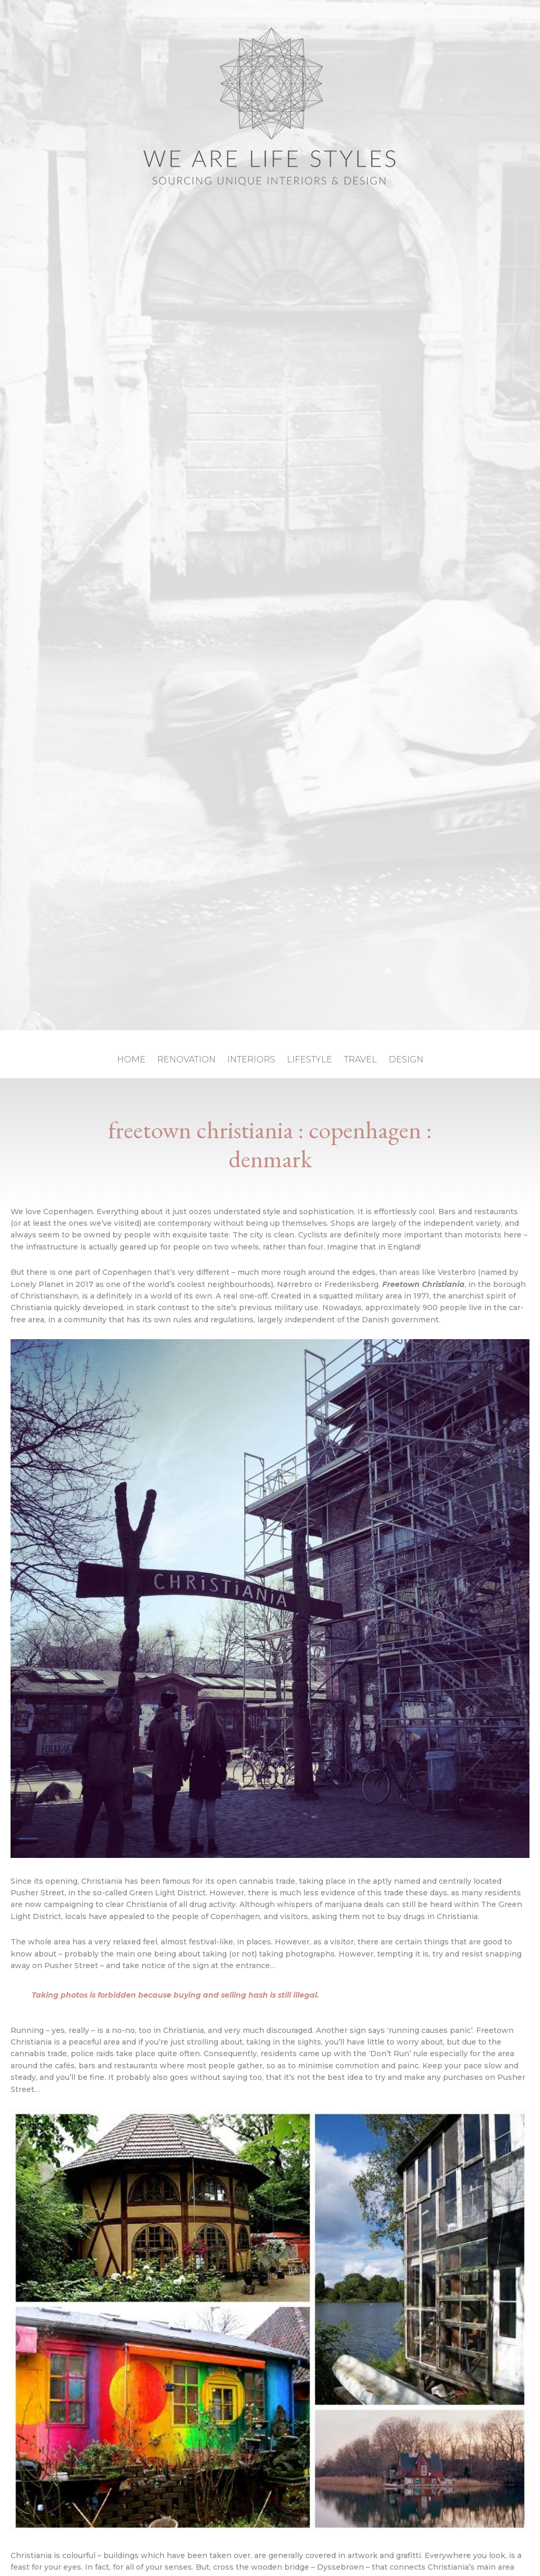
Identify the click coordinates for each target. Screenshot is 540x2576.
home (131, 1060)
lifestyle (309, 1060)
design (406, 1060)
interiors (251, 1060)
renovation (186, 1060)
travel (360, 1060)
